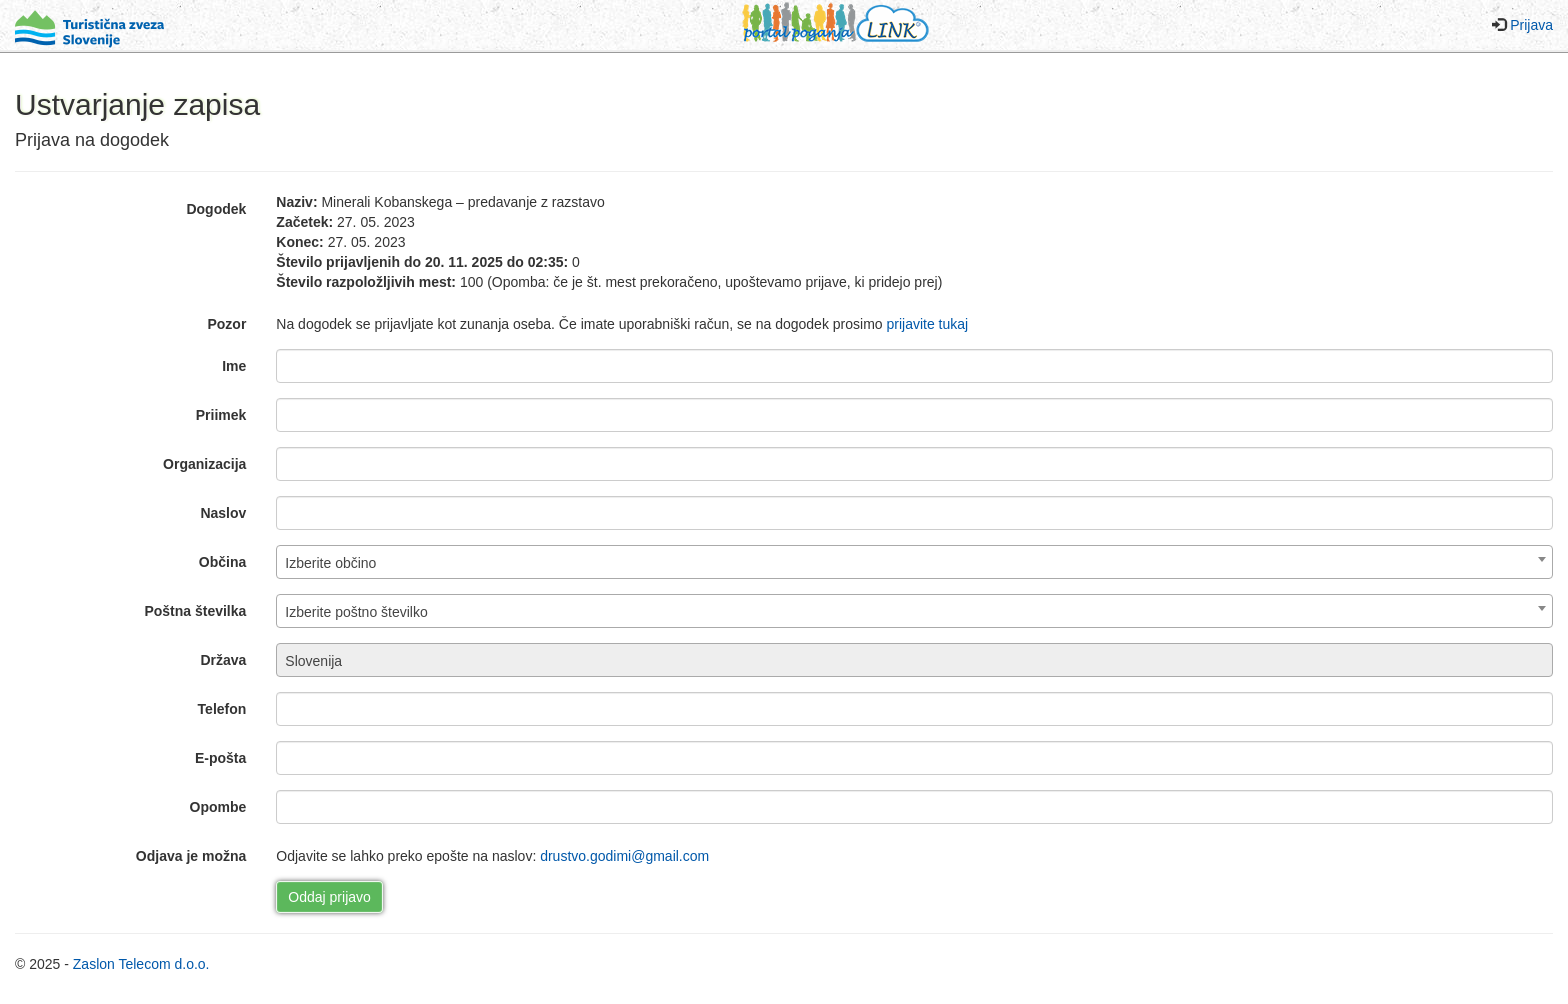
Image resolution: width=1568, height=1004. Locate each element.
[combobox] (914, 562)
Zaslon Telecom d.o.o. (141, 964)
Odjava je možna (191, 856)
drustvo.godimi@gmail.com (624, 856)
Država (223, 660)
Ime (234, 366)
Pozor (226, 324)
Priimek (221, 415)
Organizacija (204, 464)
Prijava (1531, 25)
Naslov (223, 513)
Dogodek (216, 209)
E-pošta (220, 758)
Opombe (218, 807)
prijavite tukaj (927, 324)
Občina (222, 562)
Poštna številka (195, 611)
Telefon (222, 709)
